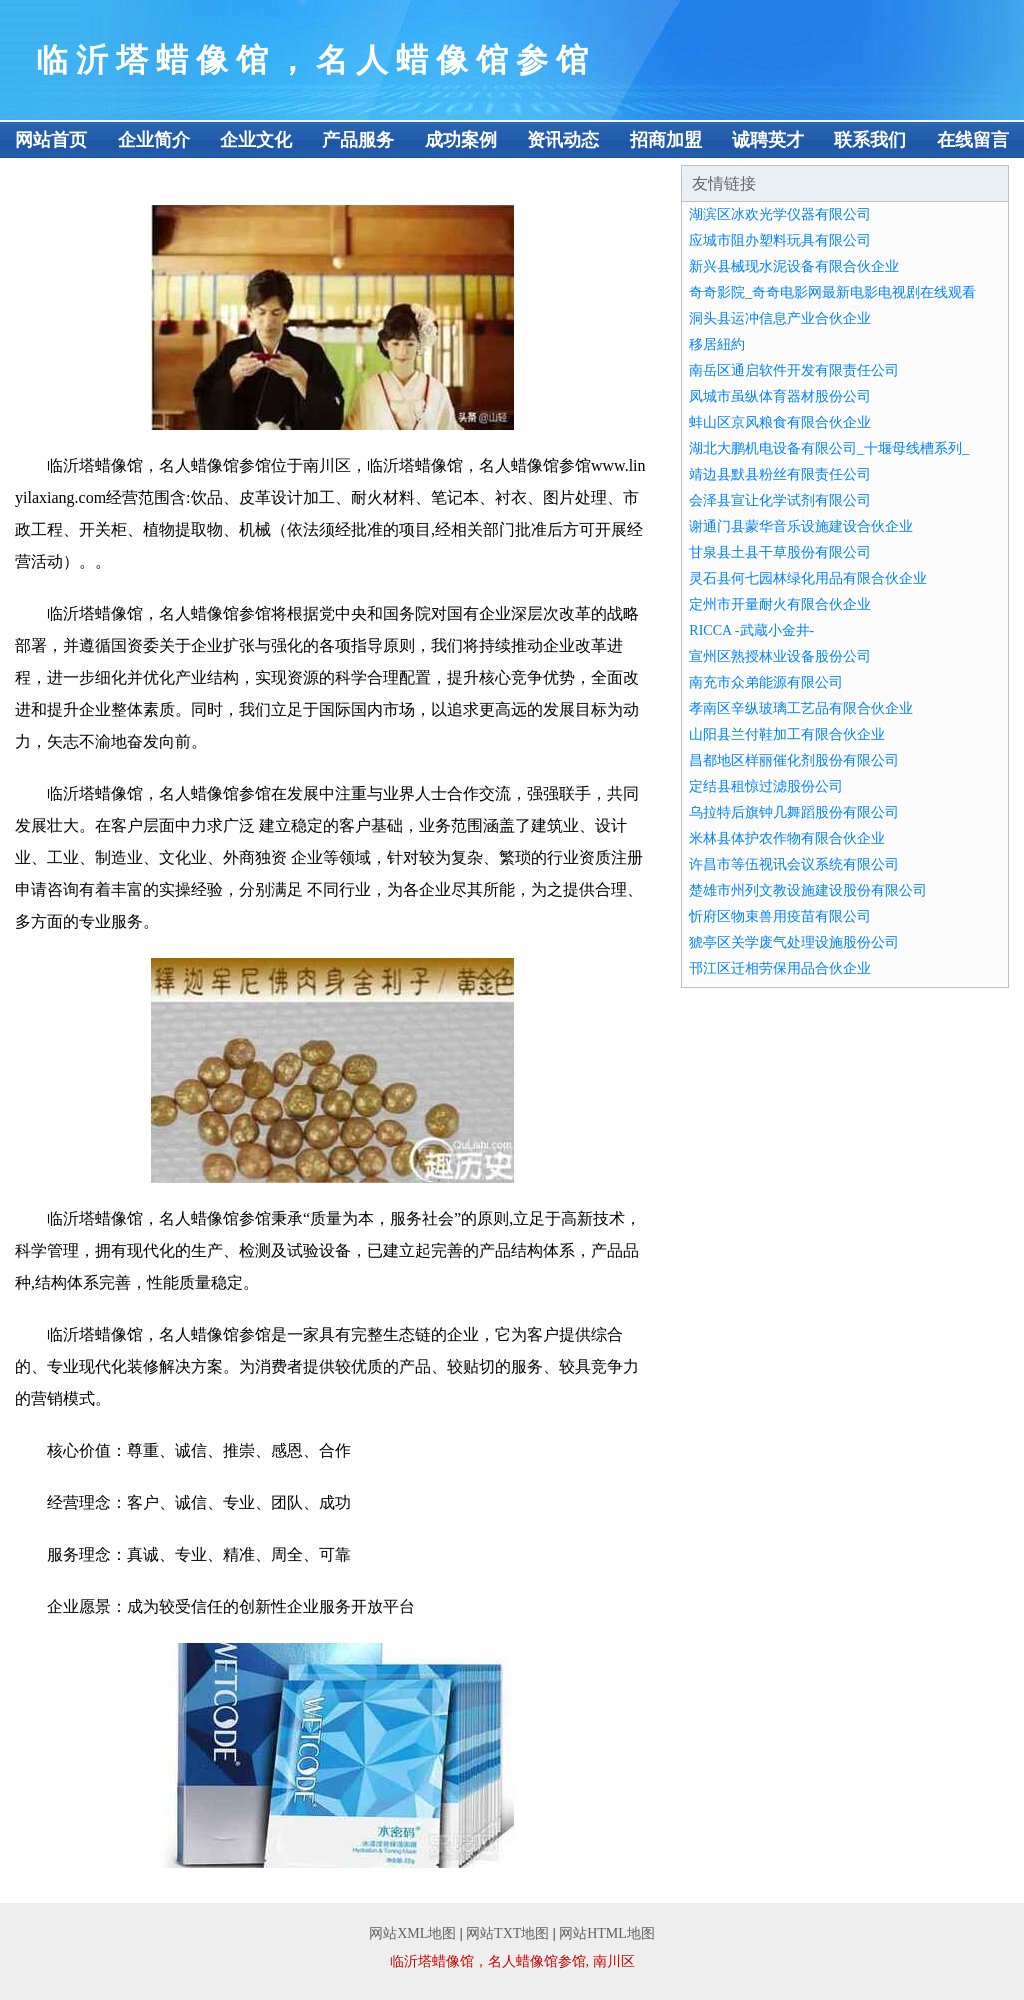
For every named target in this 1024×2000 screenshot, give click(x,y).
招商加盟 (666, 140)
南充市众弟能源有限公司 (766, 682)
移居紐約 (717, 344)
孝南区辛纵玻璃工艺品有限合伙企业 (801, 708)
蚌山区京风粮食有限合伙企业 (780, 422)
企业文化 (256, 140)
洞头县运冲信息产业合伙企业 (780, 318)
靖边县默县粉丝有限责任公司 (780, 474)
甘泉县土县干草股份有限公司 (780, 552)
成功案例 (461, 140)
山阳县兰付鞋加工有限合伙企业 (787, 734)
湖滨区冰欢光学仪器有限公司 (780, 214)
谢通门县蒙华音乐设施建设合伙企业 (801, 526)
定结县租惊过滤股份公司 (766, 786)
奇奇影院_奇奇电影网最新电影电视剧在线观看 (832, 292)
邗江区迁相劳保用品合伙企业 (780, 968)
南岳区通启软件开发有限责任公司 (794, 370)
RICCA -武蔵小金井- (751, 630)
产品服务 (358, 140)
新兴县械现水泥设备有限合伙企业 (794, 266)
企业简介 (154, 140)
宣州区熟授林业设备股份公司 (780, 656)
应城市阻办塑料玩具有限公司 (780, 240)
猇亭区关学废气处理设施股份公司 (794, 942)
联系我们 (870, 140)
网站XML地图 (412, 1933)
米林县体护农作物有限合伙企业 (787, 838)
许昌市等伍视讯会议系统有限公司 (794, 864)
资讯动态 (563, 140)
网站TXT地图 (507, 1933)
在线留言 (973, 140)
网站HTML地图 (607, 1933)
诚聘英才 (768, 140)
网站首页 (51, 140)
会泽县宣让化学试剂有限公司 (780, 500)
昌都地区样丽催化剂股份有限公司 (794, 760)
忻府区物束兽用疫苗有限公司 (780, 916)
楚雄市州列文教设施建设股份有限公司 (808, 890)
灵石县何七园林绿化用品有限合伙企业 (808, 578)
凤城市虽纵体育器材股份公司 (780, 396)
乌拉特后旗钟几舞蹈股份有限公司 (794, 812)
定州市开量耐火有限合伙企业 (780, 604)
